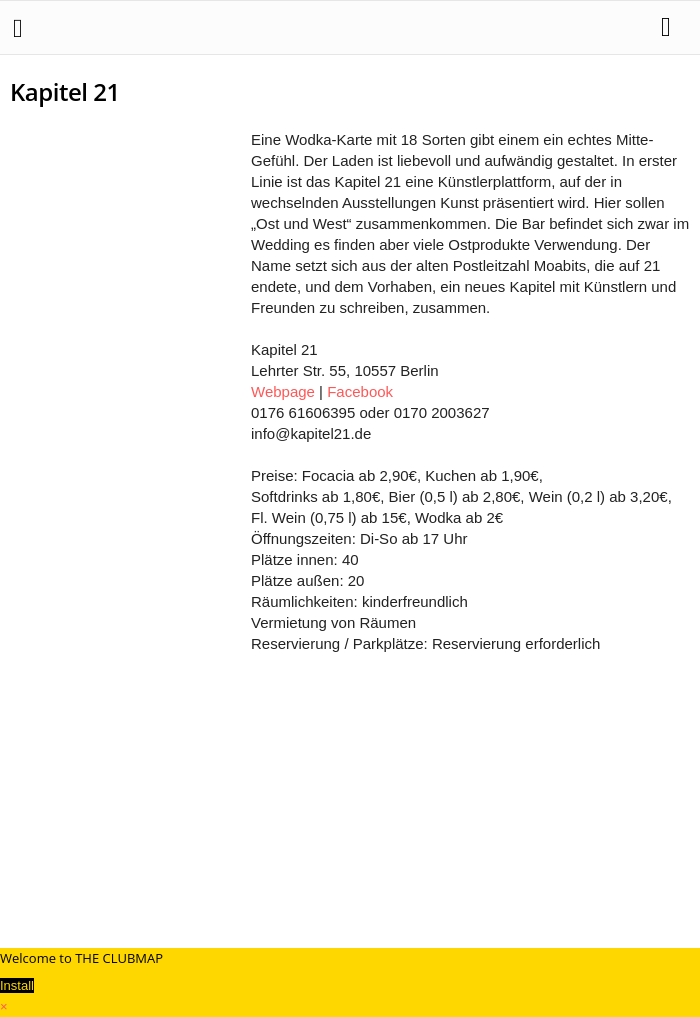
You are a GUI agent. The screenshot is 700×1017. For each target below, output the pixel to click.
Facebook (360, 391)
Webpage (283, 391)
